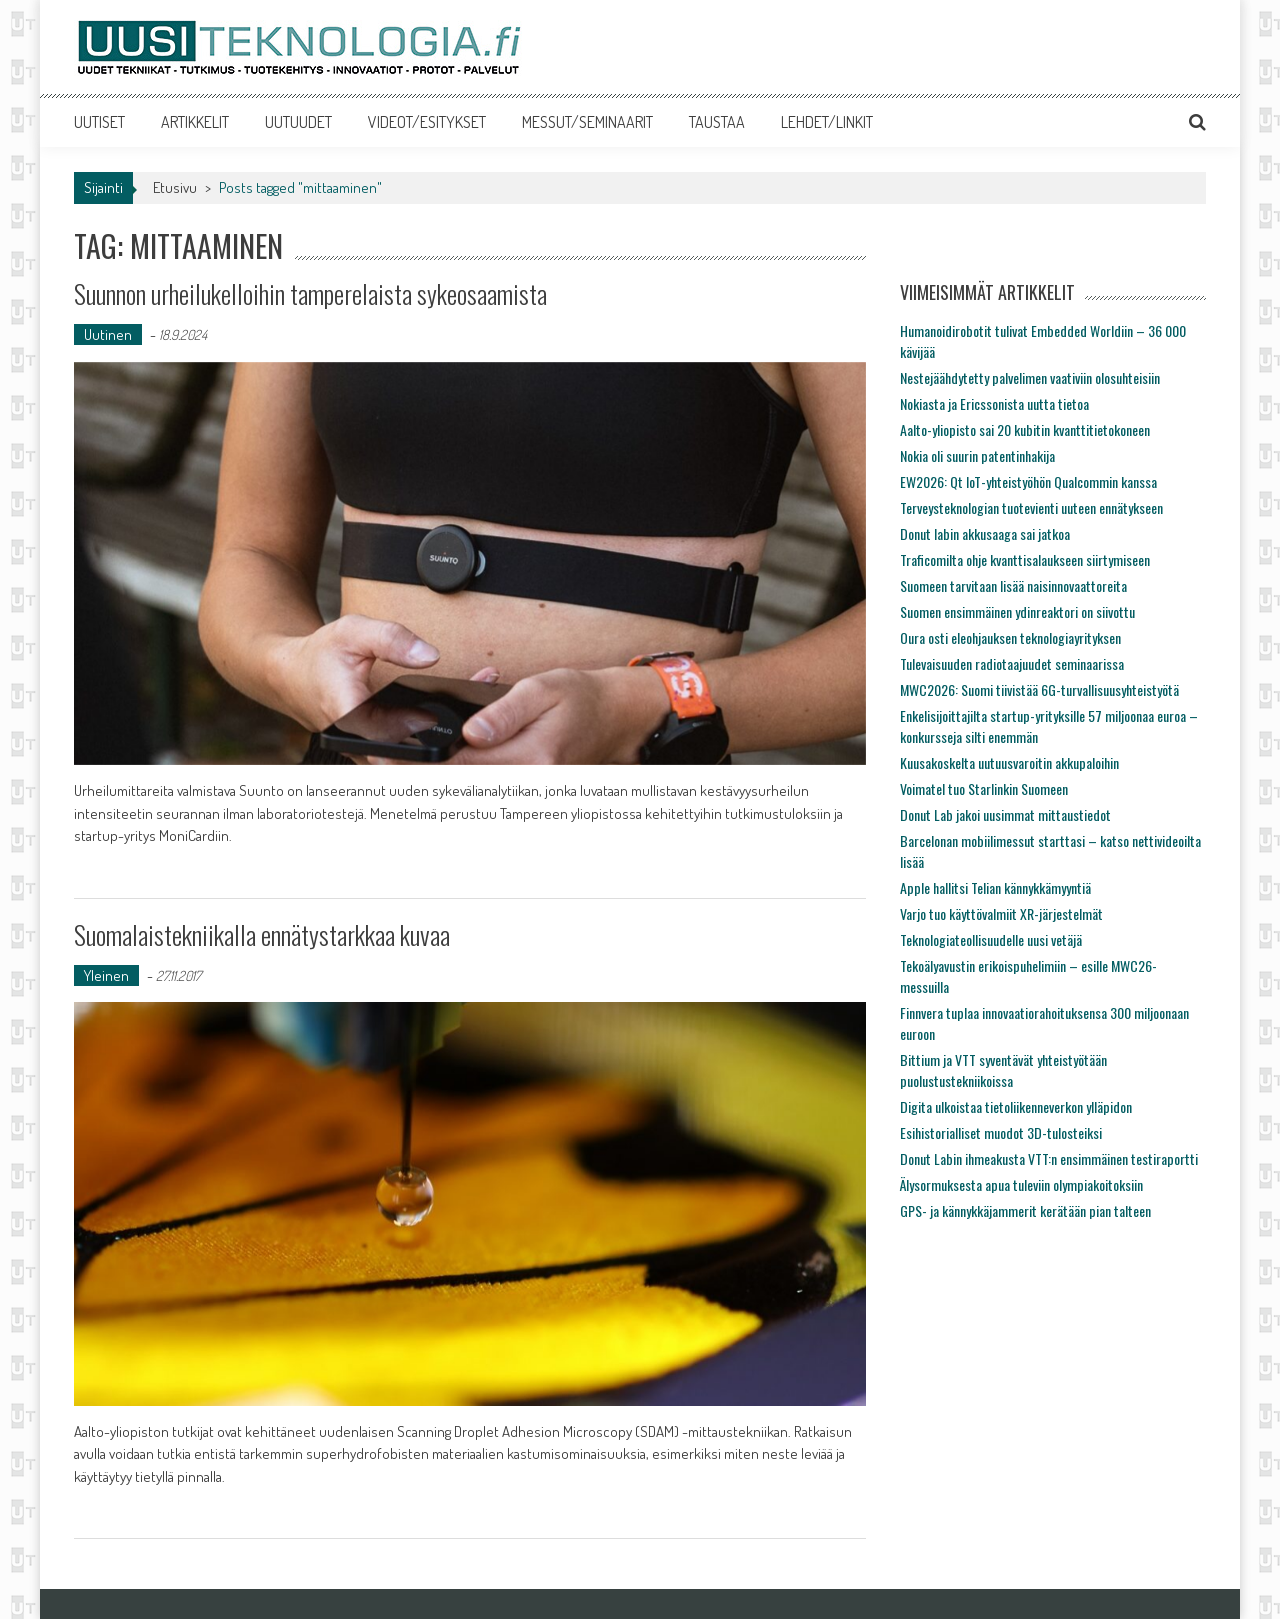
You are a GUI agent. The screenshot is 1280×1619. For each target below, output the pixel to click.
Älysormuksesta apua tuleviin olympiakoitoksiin (1021, 1184)
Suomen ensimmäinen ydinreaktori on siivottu (1017, 611)
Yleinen (106, 975)
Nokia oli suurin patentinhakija (977, 455)
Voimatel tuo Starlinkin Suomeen (984, 788)
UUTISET (99, 122)
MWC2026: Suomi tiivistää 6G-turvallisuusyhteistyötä (1039, 689)
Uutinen (108, 334)
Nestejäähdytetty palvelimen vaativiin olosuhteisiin (1030, 377)
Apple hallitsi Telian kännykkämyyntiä (995, 887)
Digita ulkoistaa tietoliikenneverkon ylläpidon (1016, 1106)
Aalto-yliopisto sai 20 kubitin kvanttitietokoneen (1025, 429)
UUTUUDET (298, 122)
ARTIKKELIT (195, 122)
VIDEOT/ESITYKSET (427, 122)
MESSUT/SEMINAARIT (587, 122)
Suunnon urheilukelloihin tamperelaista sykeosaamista (310, 293)
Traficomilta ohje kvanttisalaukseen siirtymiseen (1025, 559)
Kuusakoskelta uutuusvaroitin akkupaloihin (1009, 762)
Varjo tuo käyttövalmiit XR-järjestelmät (1001, 913)
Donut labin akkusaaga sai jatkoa (985, 533)
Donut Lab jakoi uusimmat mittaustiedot (1005, 814)
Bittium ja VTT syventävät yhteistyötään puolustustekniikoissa (1003, 1070)
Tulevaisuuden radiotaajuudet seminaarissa (1012, 663)
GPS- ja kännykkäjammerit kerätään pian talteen (1025, 1210)
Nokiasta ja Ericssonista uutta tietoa (994, 403)
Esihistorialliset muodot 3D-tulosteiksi (1001, 1132)
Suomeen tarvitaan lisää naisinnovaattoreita (1013, 585)
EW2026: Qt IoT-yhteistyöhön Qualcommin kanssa (1028, 481)
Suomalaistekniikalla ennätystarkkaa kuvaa (262, 934)
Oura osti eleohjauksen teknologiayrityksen (1010, 637)
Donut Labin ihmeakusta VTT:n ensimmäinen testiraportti (1049, 1158)
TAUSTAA (717, 122)
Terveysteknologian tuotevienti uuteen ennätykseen (1031, 507)
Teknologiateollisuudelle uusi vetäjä (991, 939)
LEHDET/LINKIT (827, 122)
